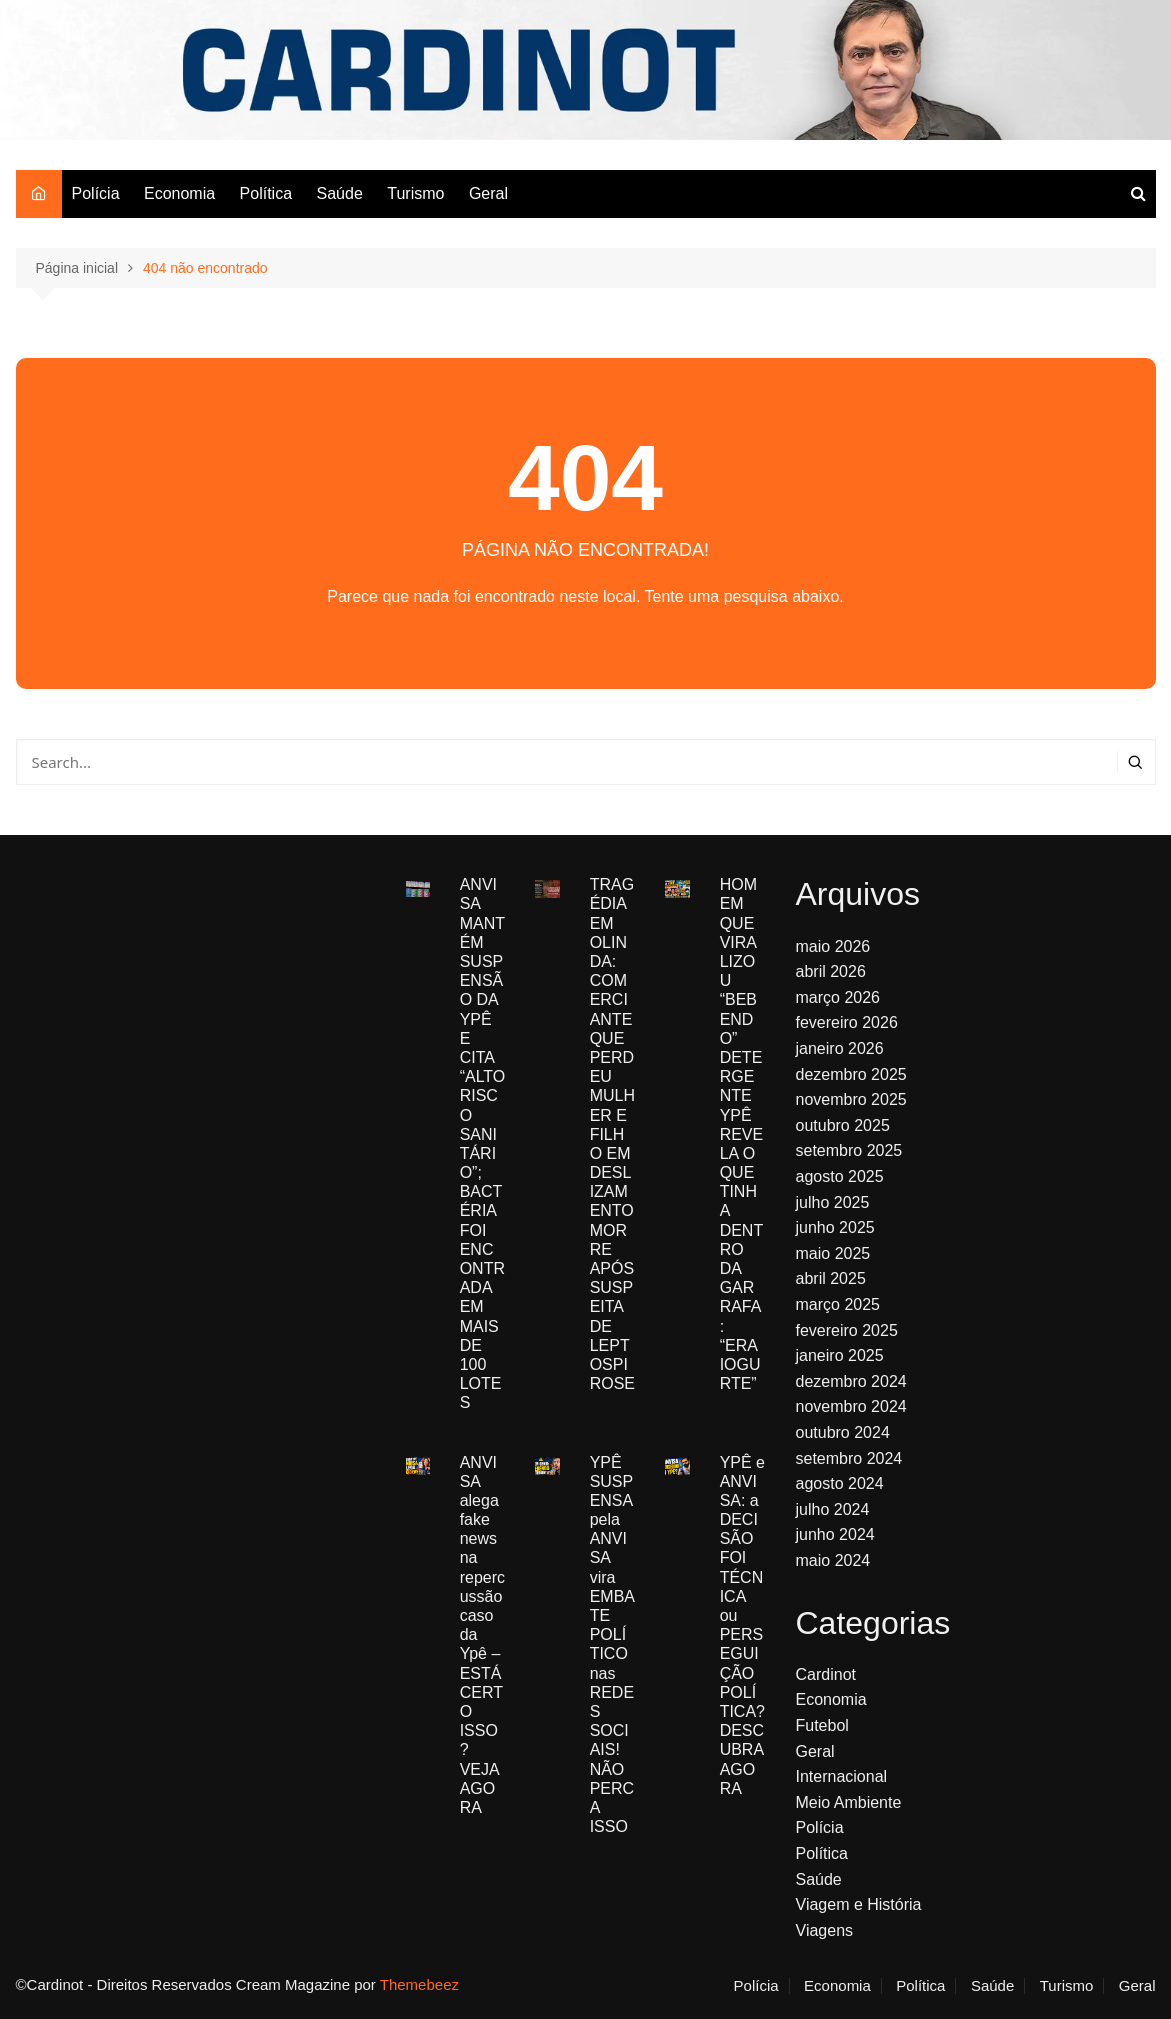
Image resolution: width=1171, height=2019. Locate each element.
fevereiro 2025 (847, 1330)
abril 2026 (831, 971)
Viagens (825, 1930)
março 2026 (838, 997)
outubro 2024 (843, 1432)
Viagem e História (859, 1904)
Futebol (822, 1725)
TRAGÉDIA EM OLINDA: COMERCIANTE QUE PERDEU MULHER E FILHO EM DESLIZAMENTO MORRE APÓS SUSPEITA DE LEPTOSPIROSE (612, 1134)
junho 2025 (835, 1227)
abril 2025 (831, 1278)
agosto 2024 (840, 1483)
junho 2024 (835, 1534)
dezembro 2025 (851, 1074)
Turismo (415, 193)
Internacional (842, 1776)
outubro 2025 (843, 1125)
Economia (179, 193)
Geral (488, 193)
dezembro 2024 (851, 1381)
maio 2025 (833, 1253)
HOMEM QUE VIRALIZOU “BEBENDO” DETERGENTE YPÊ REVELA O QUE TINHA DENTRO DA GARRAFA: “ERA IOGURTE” (742, 1134)
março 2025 (838, 1304)
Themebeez (419, 1984)
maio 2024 (833, 1560)
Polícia (96, 193)
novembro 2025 (851, 1099)
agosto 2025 (840, 1176)
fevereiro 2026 (847, 1022)
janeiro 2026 (840, 1048)
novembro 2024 (851, 1406)
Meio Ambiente (849, 1802)
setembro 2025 (849, 1150)
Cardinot (826, 1674)
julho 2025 (833, 1202)
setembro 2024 (849, 1458)
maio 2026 (833, 946)
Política (266, 193)
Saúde (340, 193)
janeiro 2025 (840, 1355)
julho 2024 (833, 1509)
